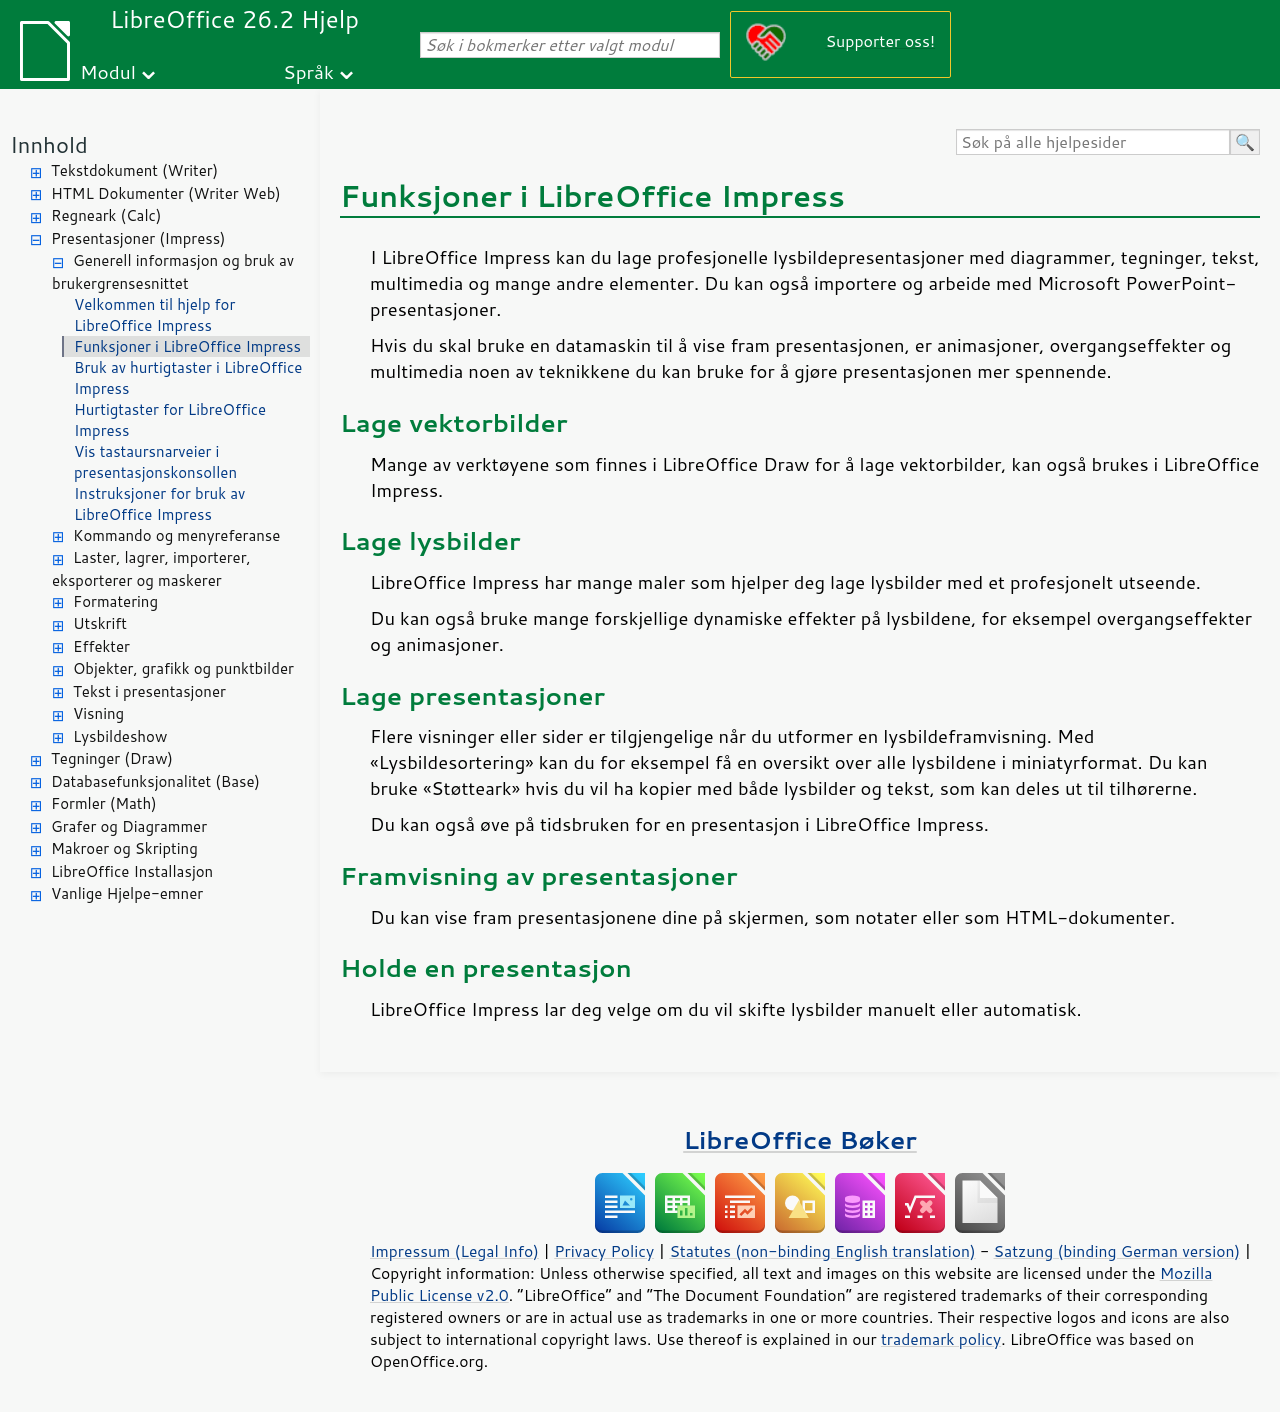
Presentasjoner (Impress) (138, 238)
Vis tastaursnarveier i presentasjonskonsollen (155, 462)
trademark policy (941, 1339)
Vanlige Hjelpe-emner (127, 893)
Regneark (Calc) (106, 215)
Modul (108, 71)
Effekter (101, 646)
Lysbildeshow (120, 736)
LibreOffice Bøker (800, 1139)
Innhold (49, 144)
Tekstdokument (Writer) (134, 170)
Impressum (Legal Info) (454, 1251)
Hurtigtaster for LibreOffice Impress (170, 420)
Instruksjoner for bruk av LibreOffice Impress (159, 504)
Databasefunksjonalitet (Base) (155, 781)
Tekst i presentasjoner (149, 691)
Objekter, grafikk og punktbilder (183, 668)
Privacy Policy (604, 1251)
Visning (98, 713)
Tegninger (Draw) (112, 758)
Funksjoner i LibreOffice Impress (187, 346)
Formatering (115, 601)
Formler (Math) (104, 803)
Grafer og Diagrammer (129, 826)
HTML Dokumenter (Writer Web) (166, 193)
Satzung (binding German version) (1117, 1251)
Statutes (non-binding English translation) (822, 1251)
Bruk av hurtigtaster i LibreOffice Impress (188, 378)
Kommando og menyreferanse (176, 535)
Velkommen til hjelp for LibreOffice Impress (154, 315)
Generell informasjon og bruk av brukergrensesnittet (173, 272)
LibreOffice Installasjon (132, 871)
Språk (308, 71)
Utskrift (100, 623)
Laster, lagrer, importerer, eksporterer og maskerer (151, 569)
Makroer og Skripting (124, 848)
